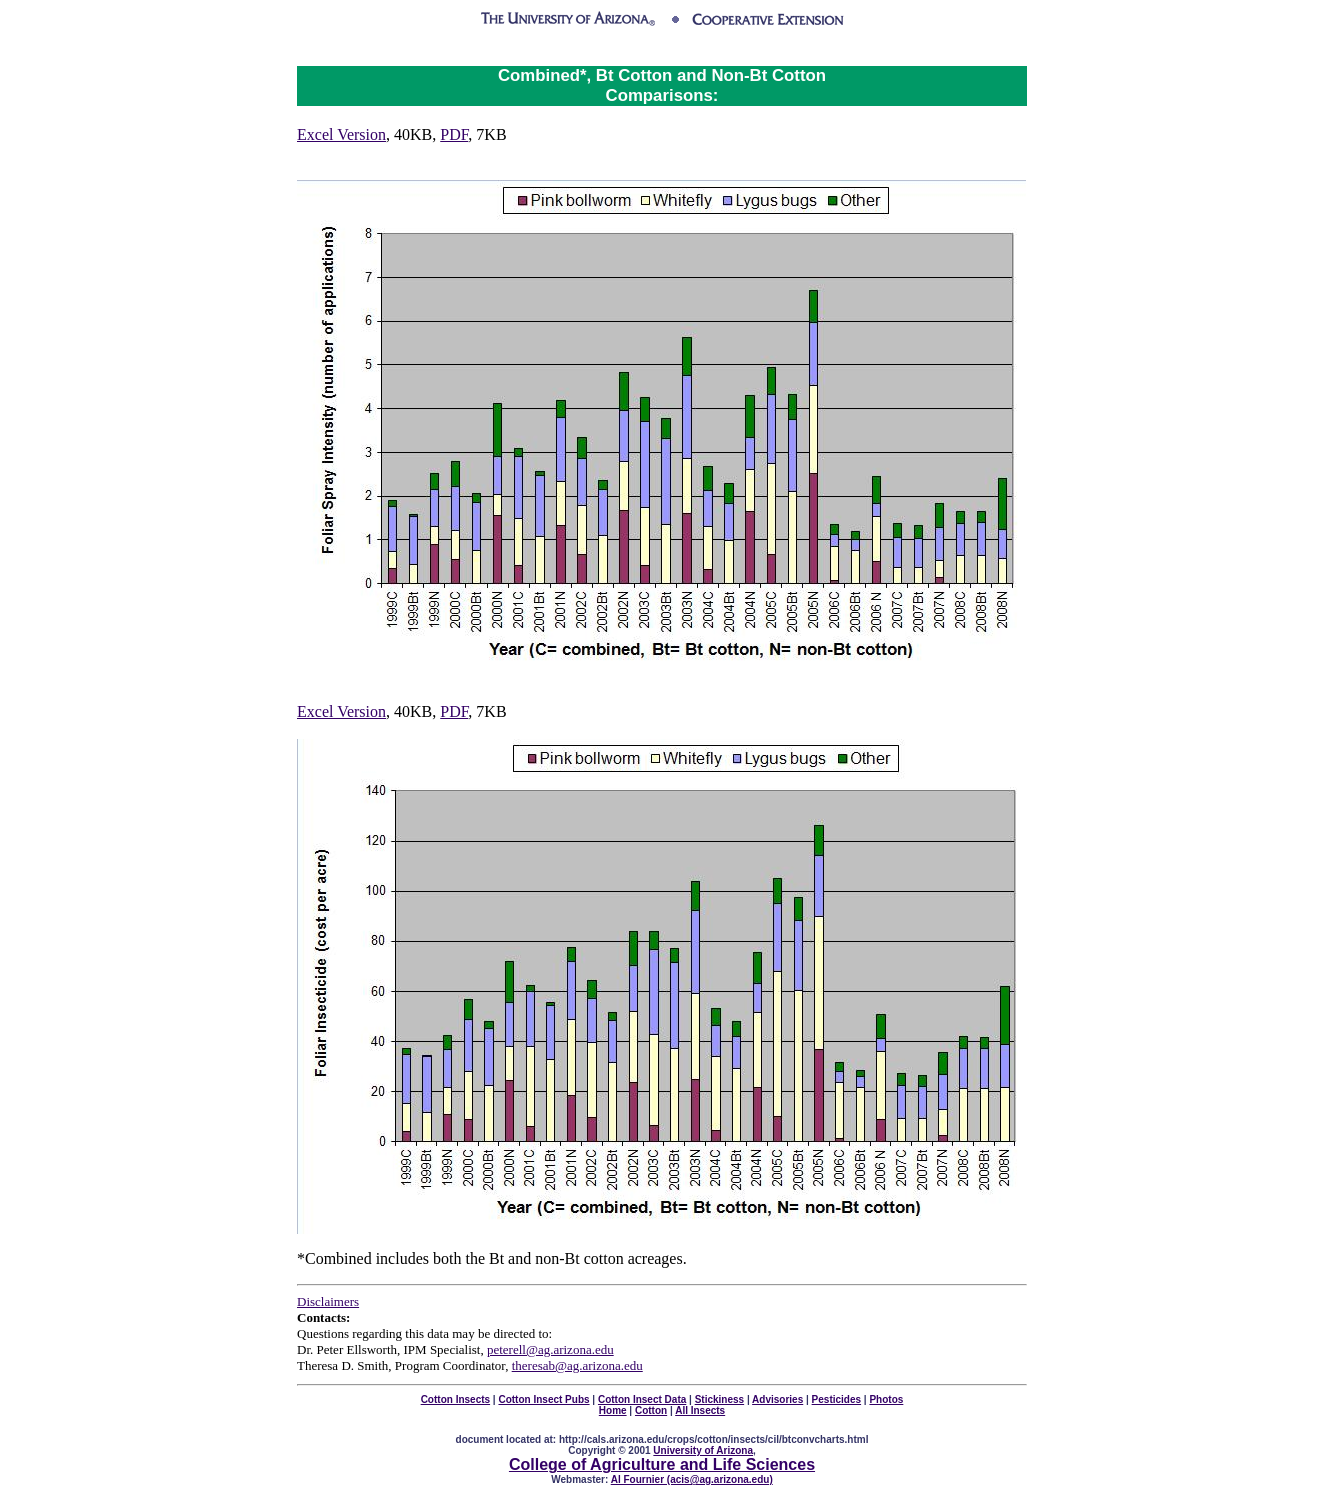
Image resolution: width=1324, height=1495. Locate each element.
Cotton (651, 1410)
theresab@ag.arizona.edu (577, 1365)
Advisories (777, 1399)
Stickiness (719, 1399)
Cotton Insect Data (642, 1399)
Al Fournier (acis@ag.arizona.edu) (692, 1479)
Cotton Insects (455, 1399)
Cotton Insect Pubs (543, 1399)
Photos (886, 1399)
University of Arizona (703, 1450)
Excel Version (341, 134)
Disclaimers (328, 1301)
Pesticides (836, 1399)
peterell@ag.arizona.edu (550, 1349)
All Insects (700, 1410)
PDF (454, 134)
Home (613, 1410)
